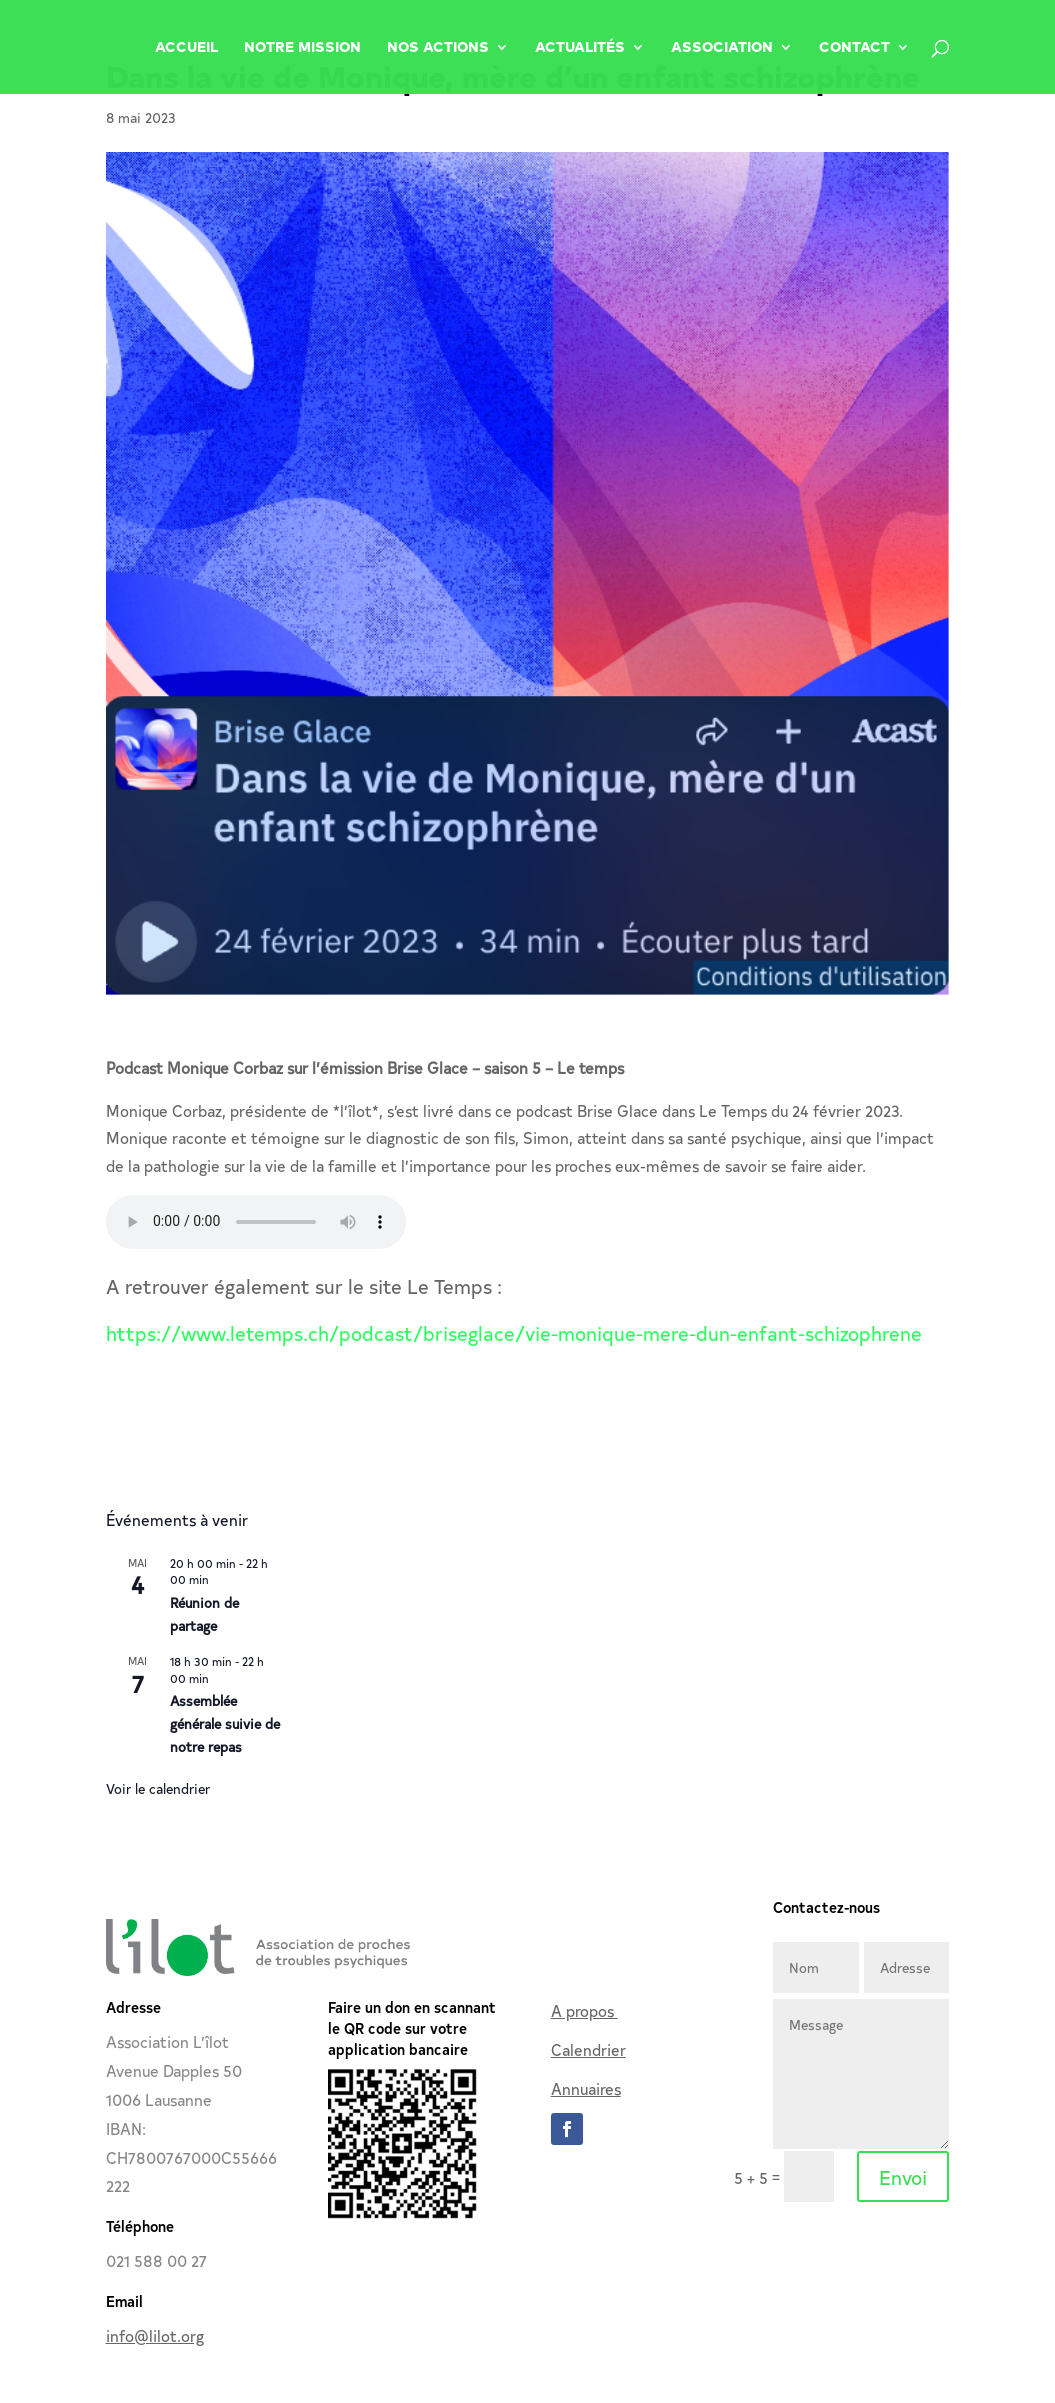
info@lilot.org (155, 2335)
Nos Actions (438, 48)
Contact (854, 48)
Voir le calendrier (158, 1788)
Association (722, 48)
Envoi (903, 2176)
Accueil (186, 48)
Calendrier (588, 2049)
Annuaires (586, 2088)
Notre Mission (302, 48)
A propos (584, 2010)
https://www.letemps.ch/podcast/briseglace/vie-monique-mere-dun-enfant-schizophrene (514, 1332)
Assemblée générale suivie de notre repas (225, 1723)
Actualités (580, 48)
